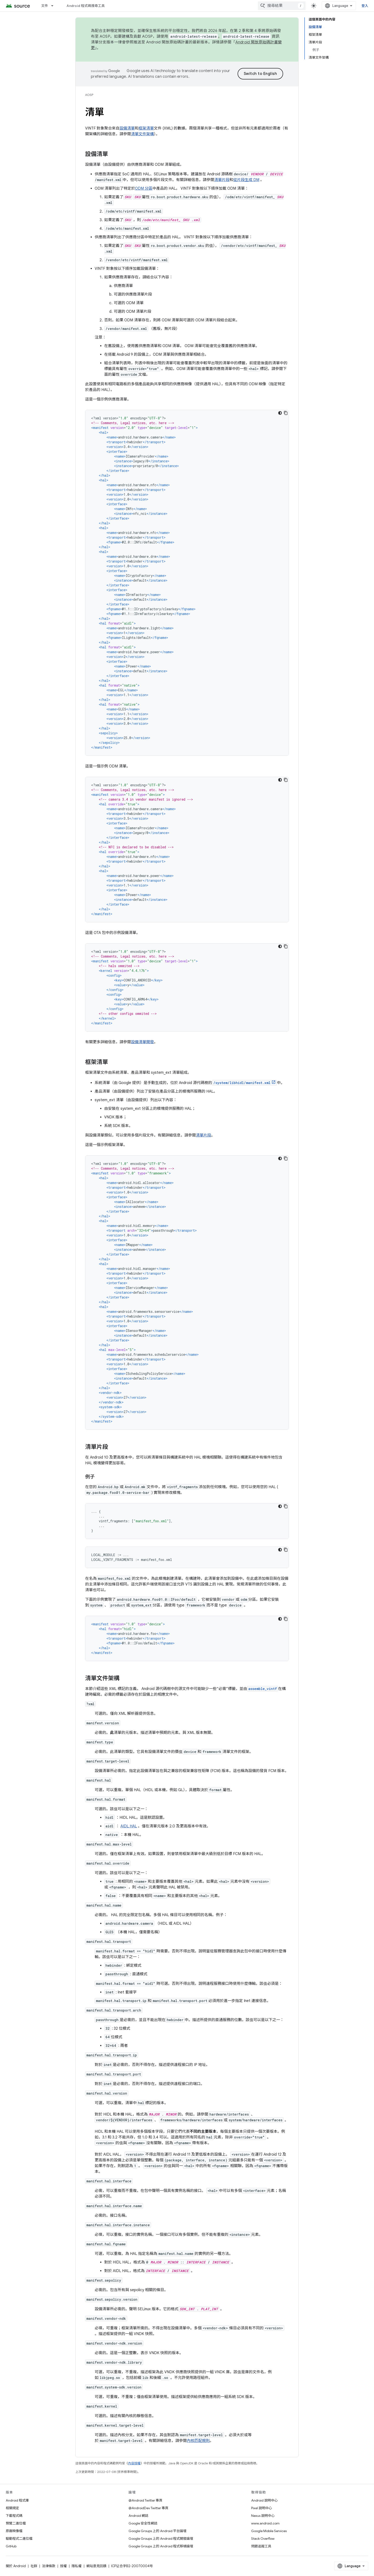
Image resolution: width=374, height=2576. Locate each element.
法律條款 (48, 2566)
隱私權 (77, 2566)
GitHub (11, 2546)
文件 (44, 6)
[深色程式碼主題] (280, 413)
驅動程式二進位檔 (19, 2538)
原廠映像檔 (14, 2531)
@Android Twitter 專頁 (145, 2500)
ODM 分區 (143, 188)
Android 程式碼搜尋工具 (86, 6)
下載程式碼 (14, 2515)
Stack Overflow (263, 2538)
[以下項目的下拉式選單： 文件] (54, 5)
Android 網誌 (138, 2515)
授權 (63, 2566)
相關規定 (12, 2508)
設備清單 (127, 128)
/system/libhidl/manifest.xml (241, 1082)
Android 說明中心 (264, 2500)
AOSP (89, 95)
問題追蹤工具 (261, 2546)
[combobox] (282, 5)
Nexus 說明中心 (263, 2515)
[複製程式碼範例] (286, 413)
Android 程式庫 (17, 2500)
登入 (365, 6)
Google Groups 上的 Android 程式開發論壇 (161, 2538)
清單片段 (221, 179)
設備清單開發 (142, 1042)
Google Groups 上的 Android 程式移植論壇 (161, 2546)
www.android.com (265, 2523)
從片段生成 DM (246, 179)
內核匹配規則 (198, 2440)
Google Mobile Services (269, 2531)
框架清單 (146, 128)
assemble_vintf (262, 1688)
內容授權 (134, 2463)
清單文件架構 (142, 134)
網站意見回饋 (96, 2566)
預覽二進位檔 (16, 2523)
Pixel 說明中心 (261, 2508)
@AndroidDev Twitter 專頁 (148, 2508)
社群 (34, 2566)
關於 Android (16, 2566)
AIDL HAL (128, 1826)
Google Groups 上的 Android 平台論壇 (158, 2531)
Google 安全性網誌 (143, 2523)
